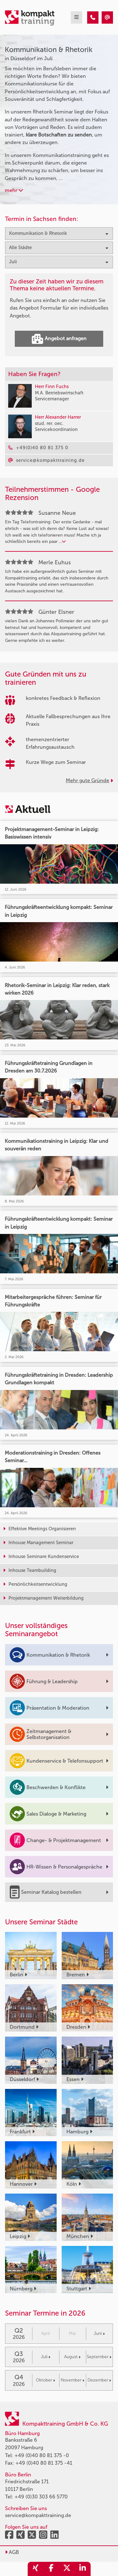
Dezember (99, 2380)
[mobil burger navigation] (76, 17)
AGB (12, 2552)
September (99, 2356)
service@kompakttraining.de (38, 2515)
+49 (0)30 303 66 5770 (41, 2497)
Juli (45, 2356)
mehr (14, 190)
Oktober (45, 2380)
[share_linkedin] (83, 2569)
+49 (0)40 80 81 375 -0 (41, 2455)
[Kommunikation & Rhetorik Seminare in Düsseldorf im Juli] (92, 17)
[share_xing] (35, 2569)
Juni (99, 2333)
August (72, 2356)
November (72, 2380)
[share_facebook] (51, 2569)
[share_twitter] (67, 2569)
